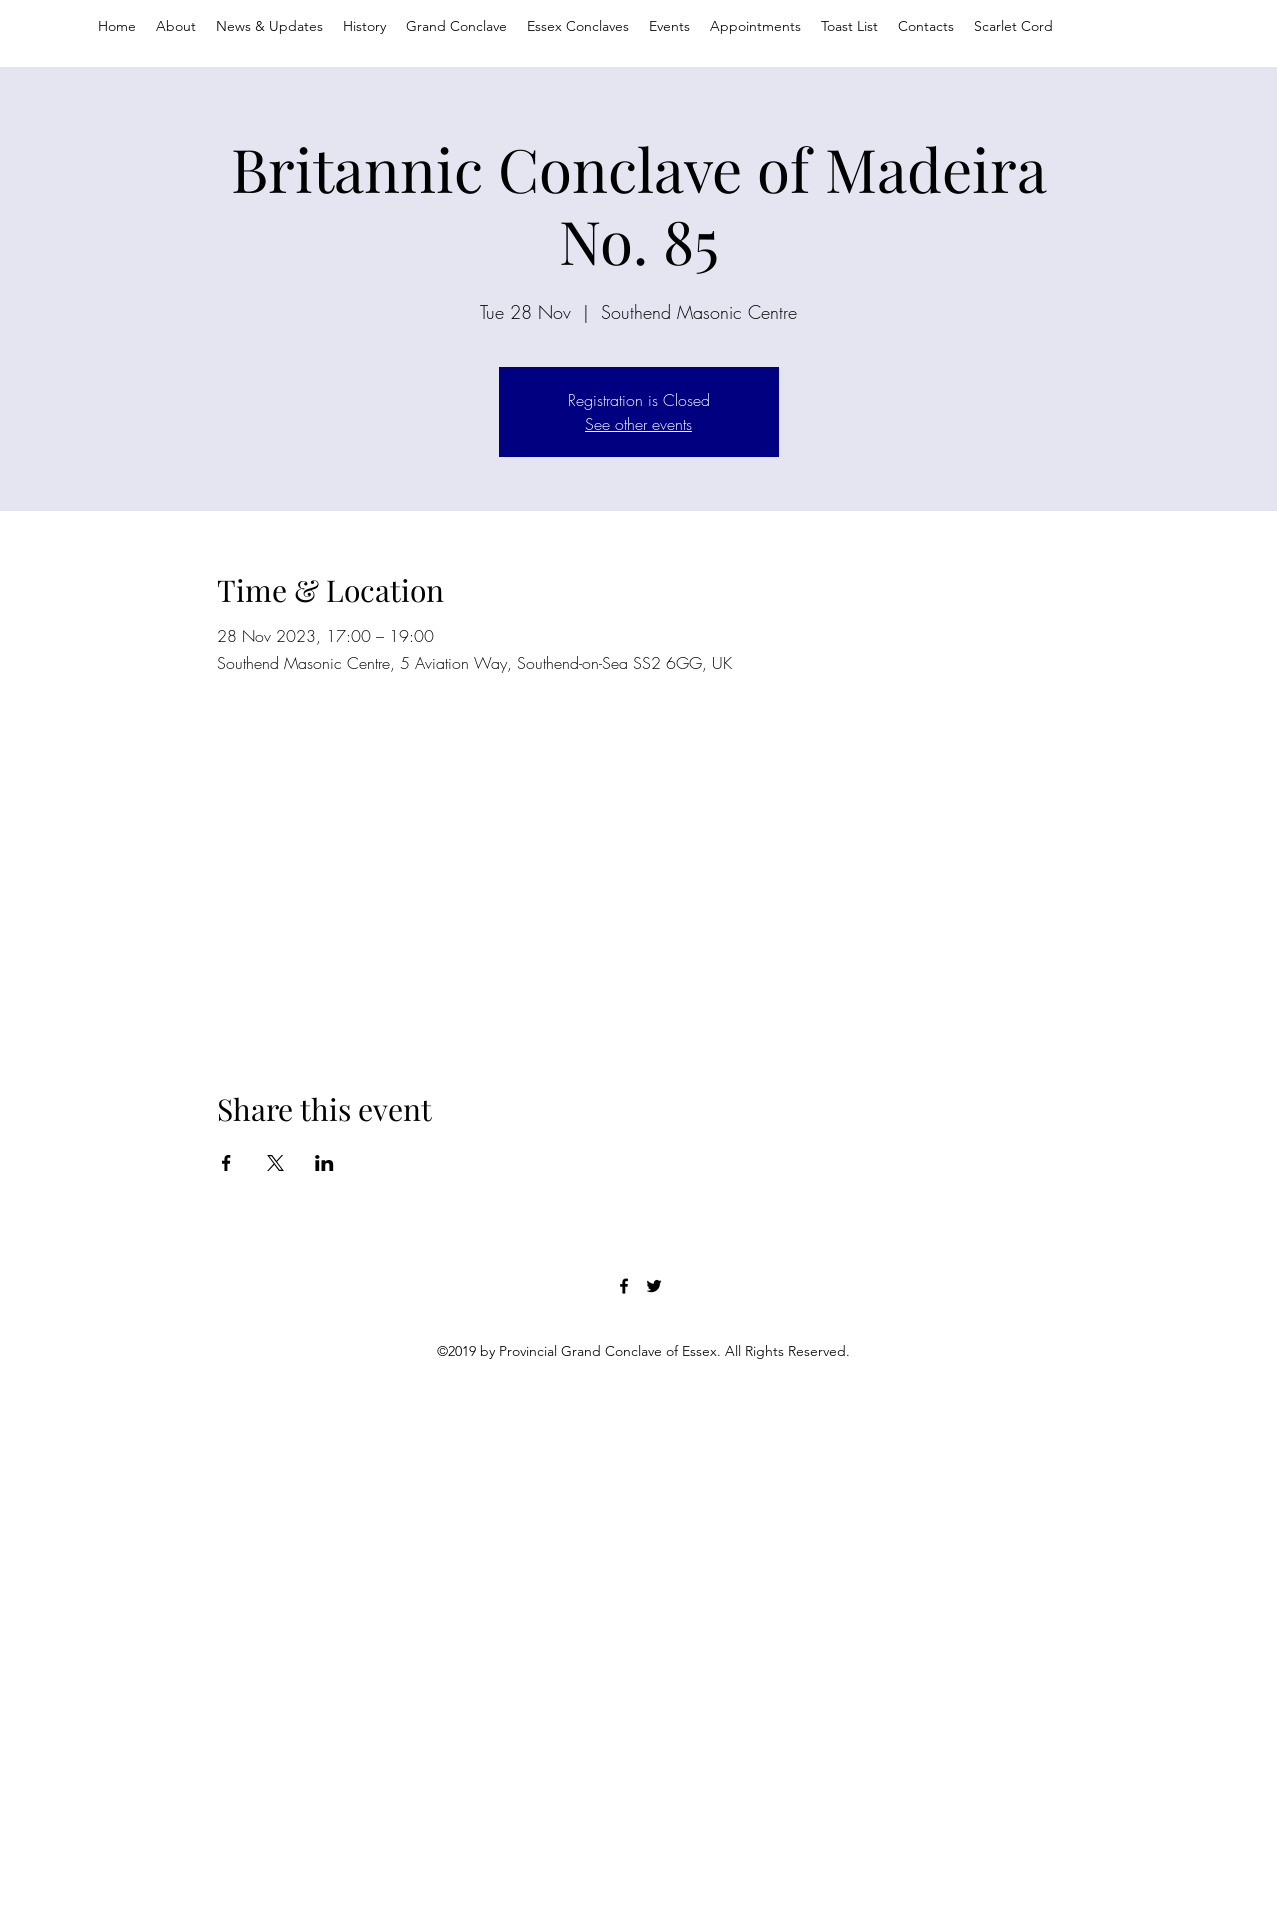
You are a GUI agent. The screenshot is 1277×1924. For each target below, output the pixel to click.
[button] (755, 26)
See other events (638, 424)
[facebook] (624, 1286)
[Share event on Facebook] (226, 1163)
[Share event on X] (275, 1163)
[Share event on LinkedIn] (324, 1163)
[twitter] (654, 1286)
